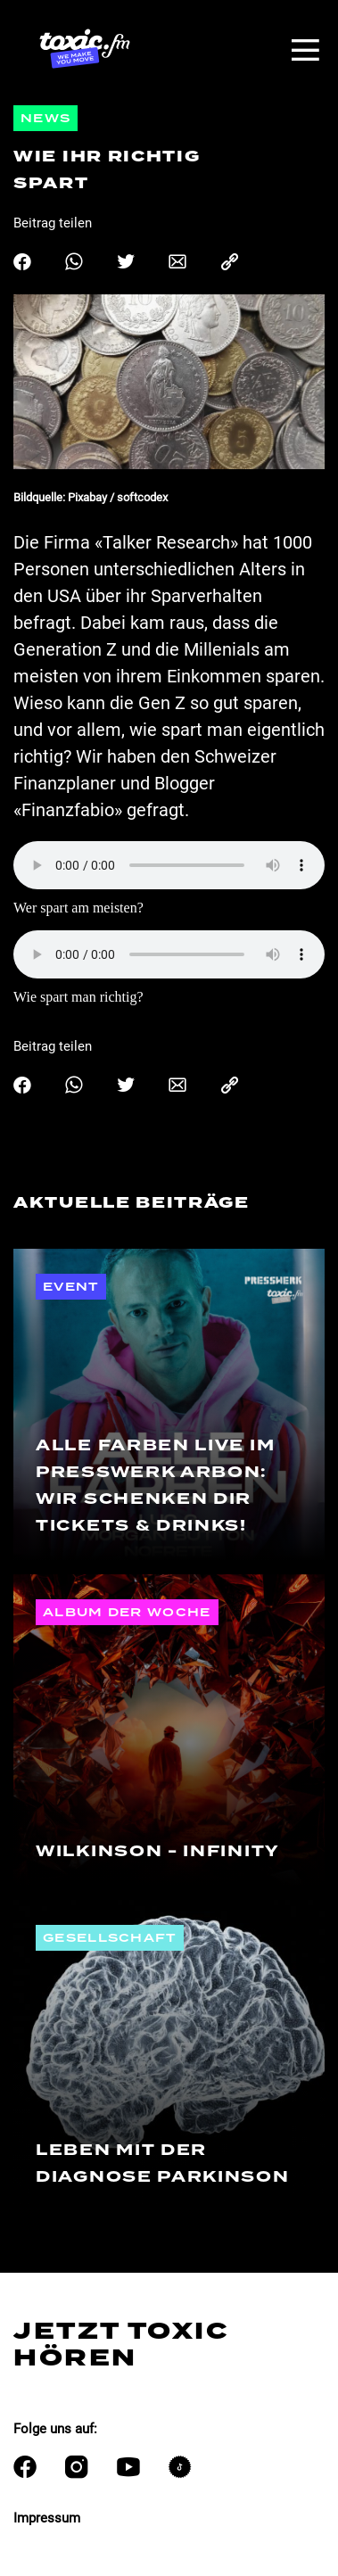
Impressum (46, 2518)
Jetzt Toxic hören (121, 2344)
